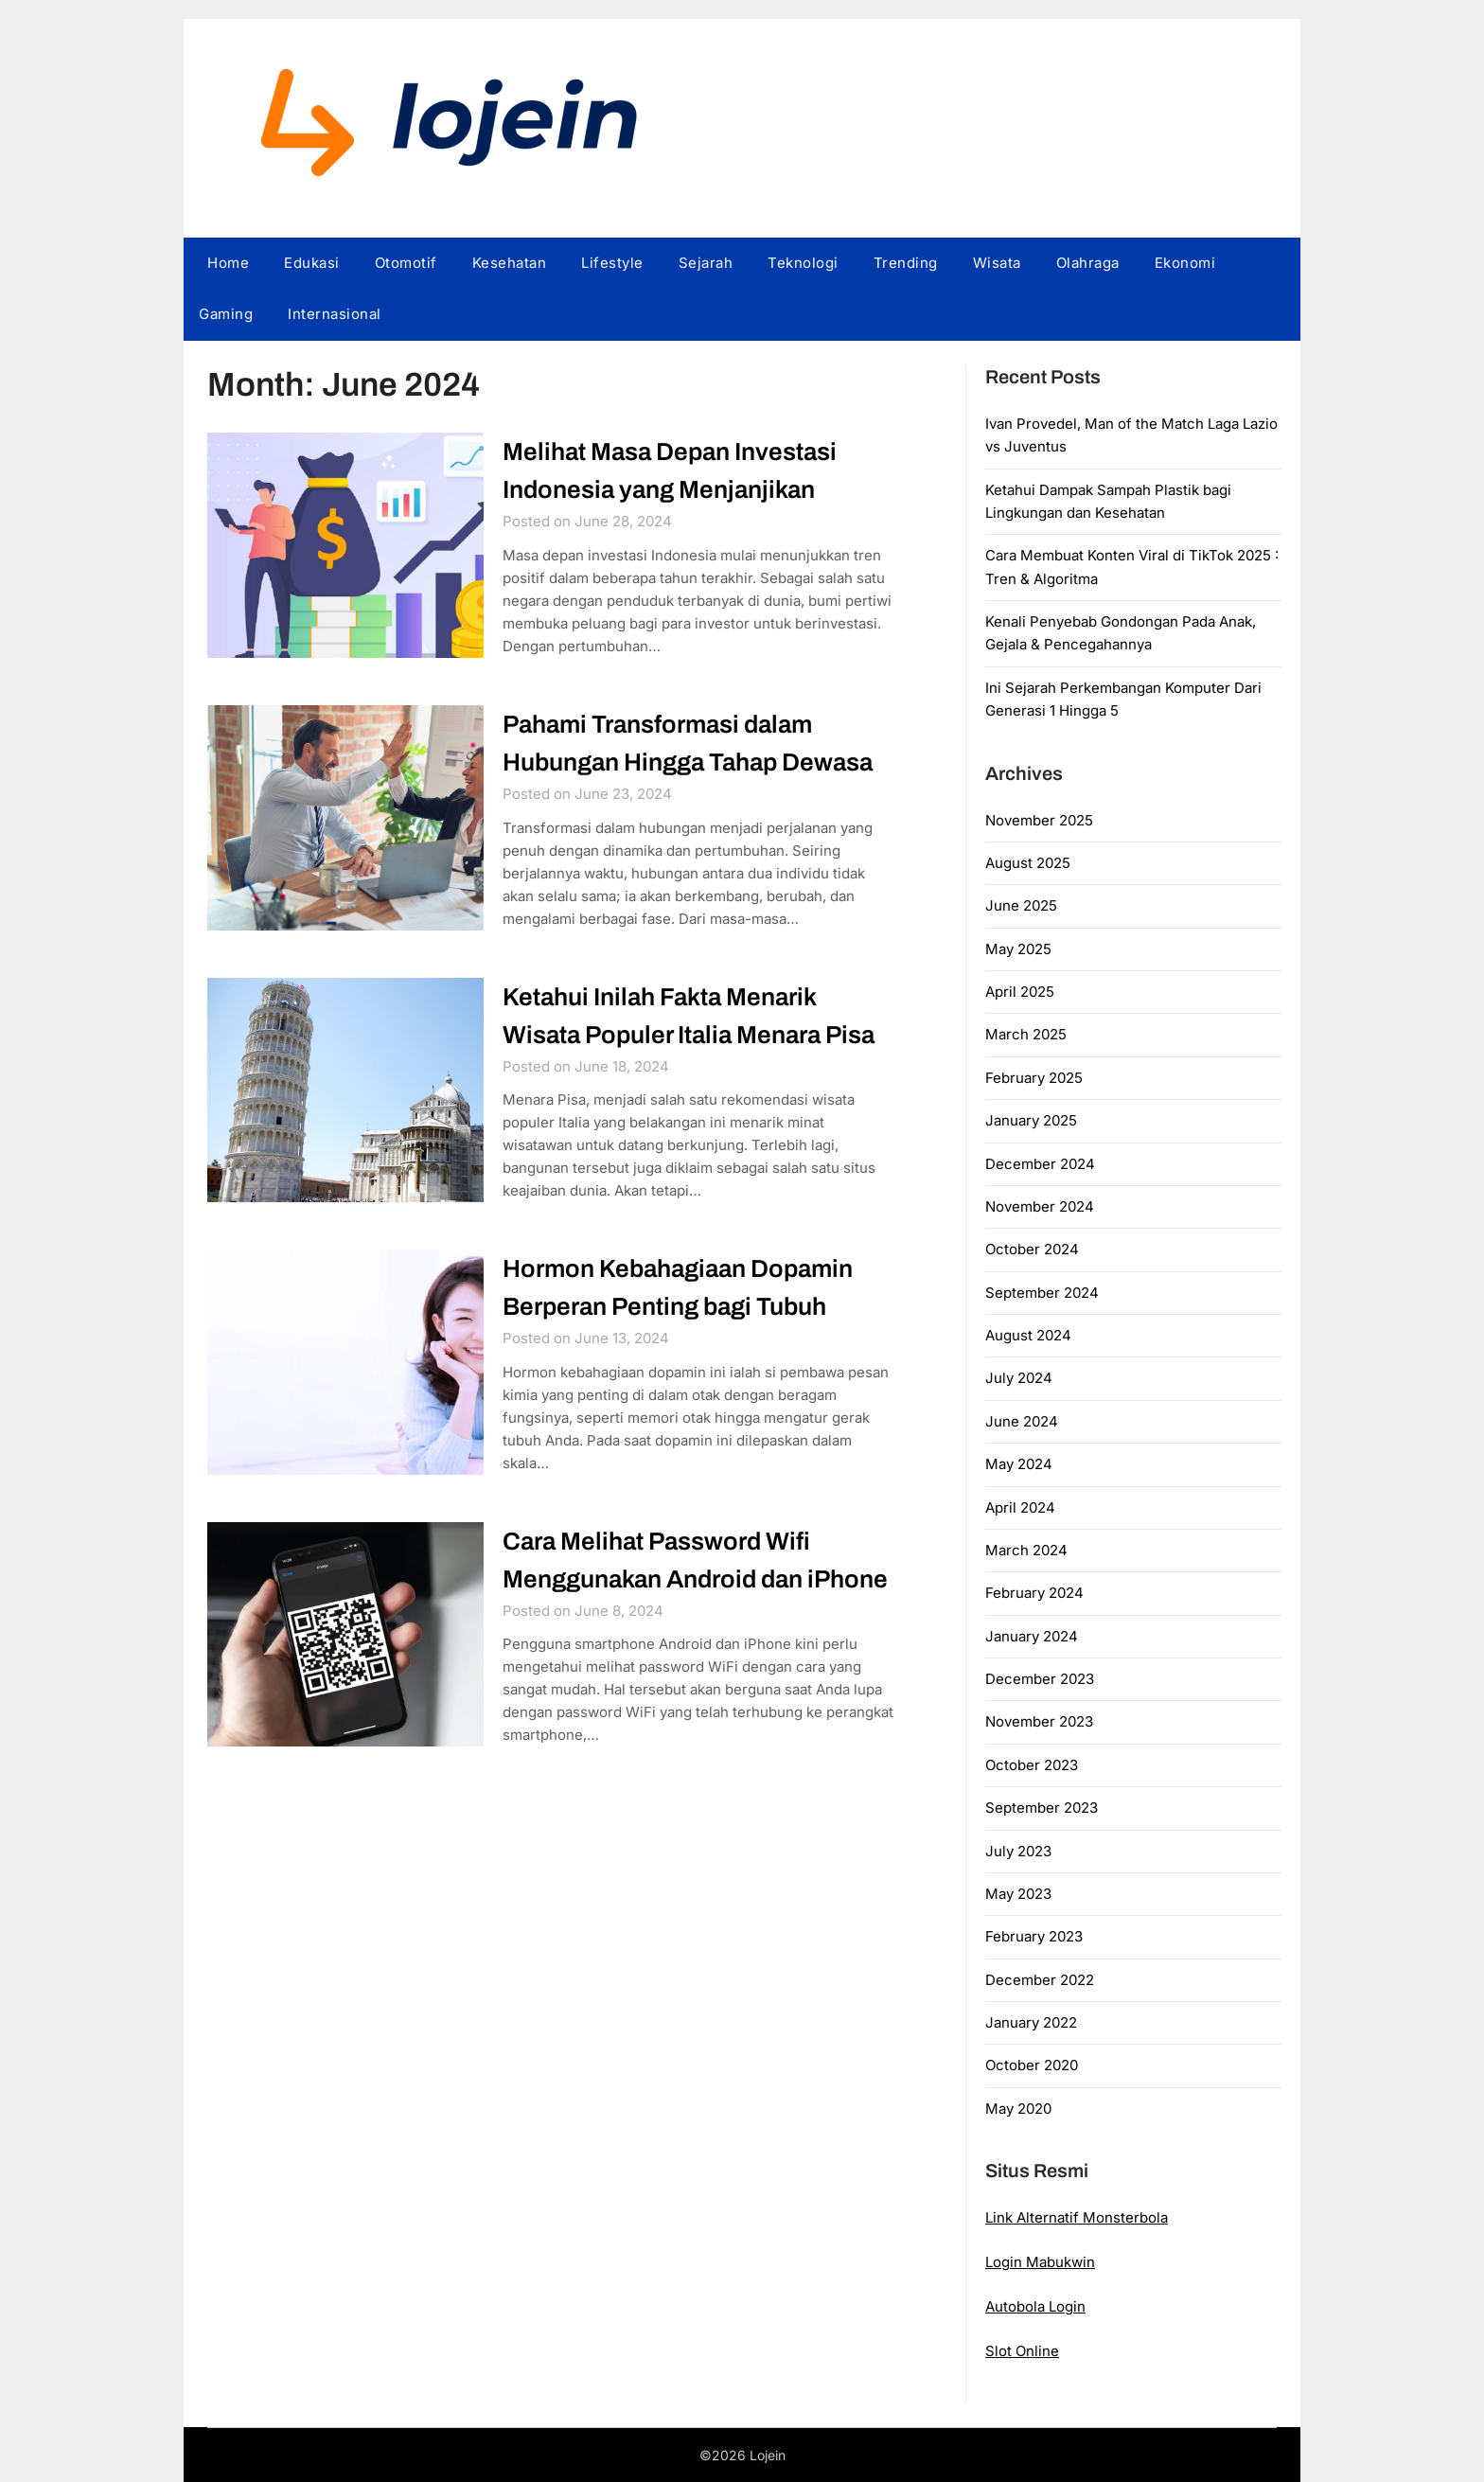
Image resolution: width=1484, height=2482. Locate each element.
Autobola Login (1035, 2306)
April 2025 (1019, 992)
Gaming (226, 314)
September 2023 (1041, 1808)
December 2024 (1040, 1164)
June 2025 (1021, 905)
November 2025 (1039, 820)
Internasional (334, 314)
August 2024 (1028, 1335)
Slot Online (1022, 2351)
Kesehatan (509, 263)
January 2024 (1031, 1636)
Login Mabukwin (1040, 2262)
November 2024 (1039, 1206)
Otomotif (406, 263)
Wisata (997, 263)
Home (228, 263)
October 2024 (1032, 1249)
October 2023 (1031, 1765)
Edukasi (312, 263)
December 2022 (1039, 1980)
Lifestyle (612, 263)
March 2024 (1026, 1550)
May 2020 (1018, 2109)
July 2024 (1018, 1378)
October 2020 (1031, 2065)
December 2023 (1039, 1679)
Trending (906, 263)
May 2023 (1018, 1894)
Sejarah (706, 263)
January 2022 (1031, 2022)
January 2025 (1031, 1120)
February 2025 (1034, 1078)
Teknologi (803, 263)
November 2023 (1039, 1721)
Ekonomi (1185, 263)
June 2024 (1021, 1421)
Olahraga (1088, 263)
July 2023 (1018, 1851)
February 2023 (1034, 1936)
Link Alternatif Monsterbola (1076, 2217)
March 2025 (1026, 1034)
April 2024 (1020, 1507)
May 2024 (1018, 1464)
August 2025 (1027, 863)
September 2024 (1042, 1293)
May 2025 (1018, 949)
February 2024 (1034, 1593)
